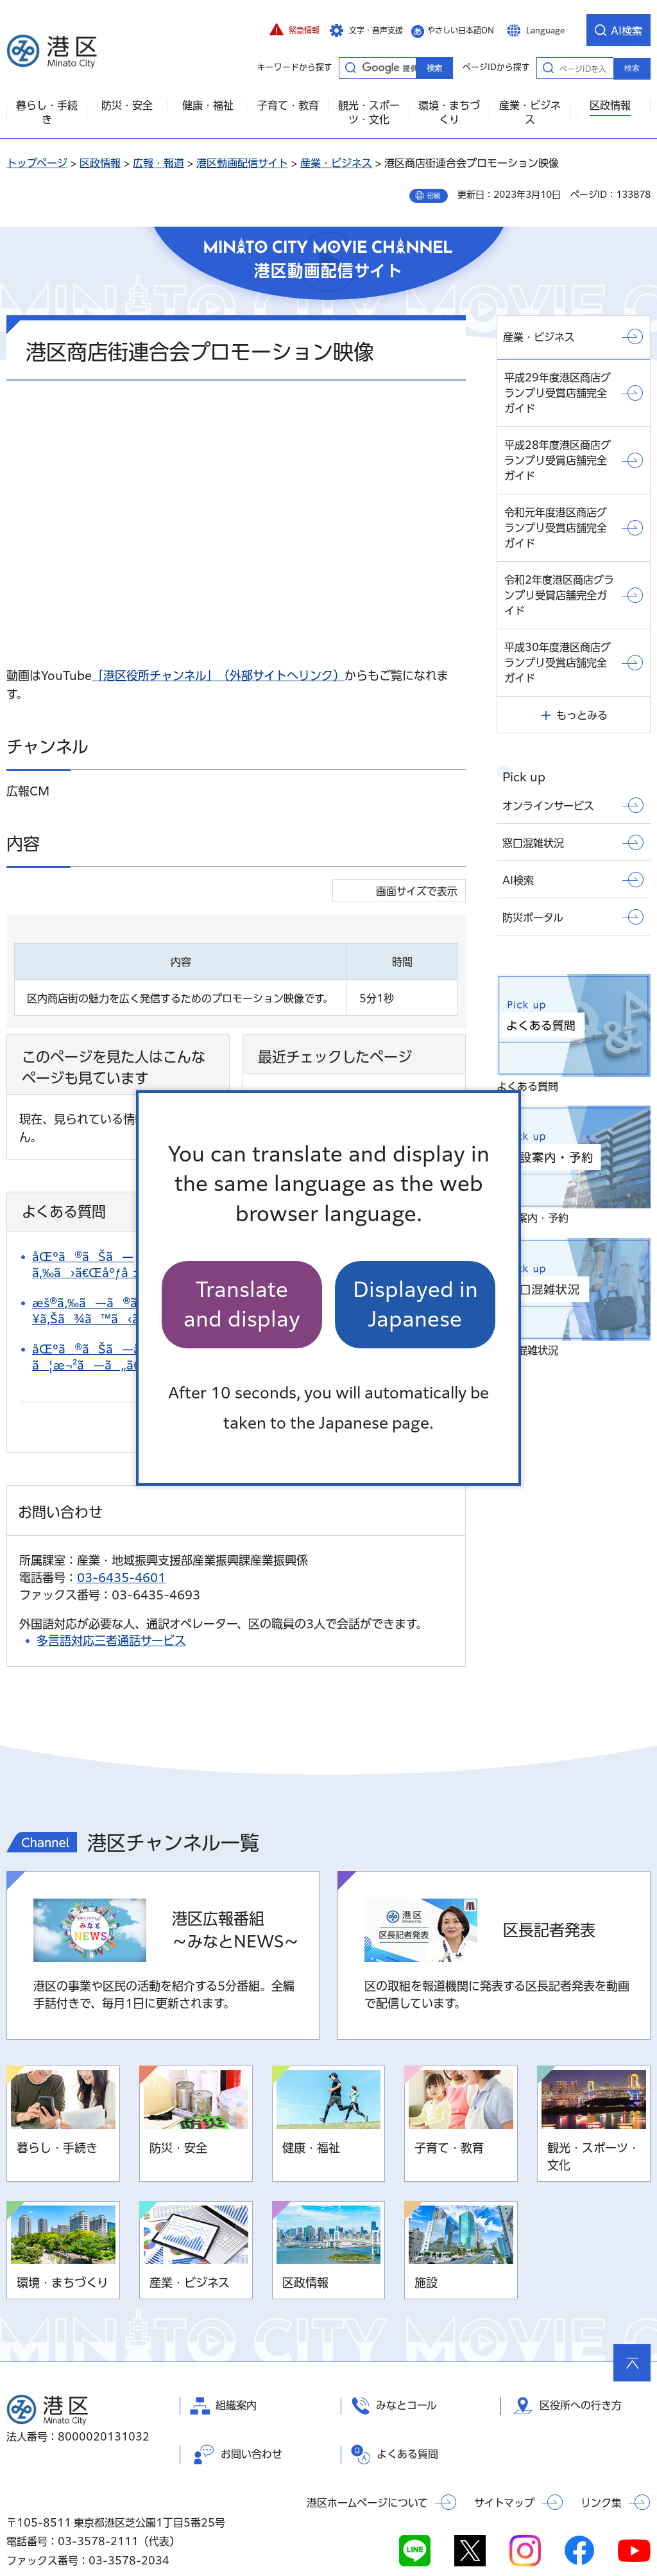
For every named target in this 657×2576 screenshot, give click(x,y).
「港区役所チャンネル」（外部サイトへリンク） (218, 675)
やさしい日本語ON (460, 30)
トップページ (36, 163)
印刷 (433, 196)
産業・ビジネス (336, 163)
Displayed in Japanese (415, 1304)
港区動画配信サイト (242, 163)
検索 (632, 68)
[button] (294, 30)
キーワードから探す (350, 67)
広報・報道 (158, 163)
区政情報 (100, 163)
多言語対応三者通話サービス (111, 1599)
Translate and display (241, 1304)
